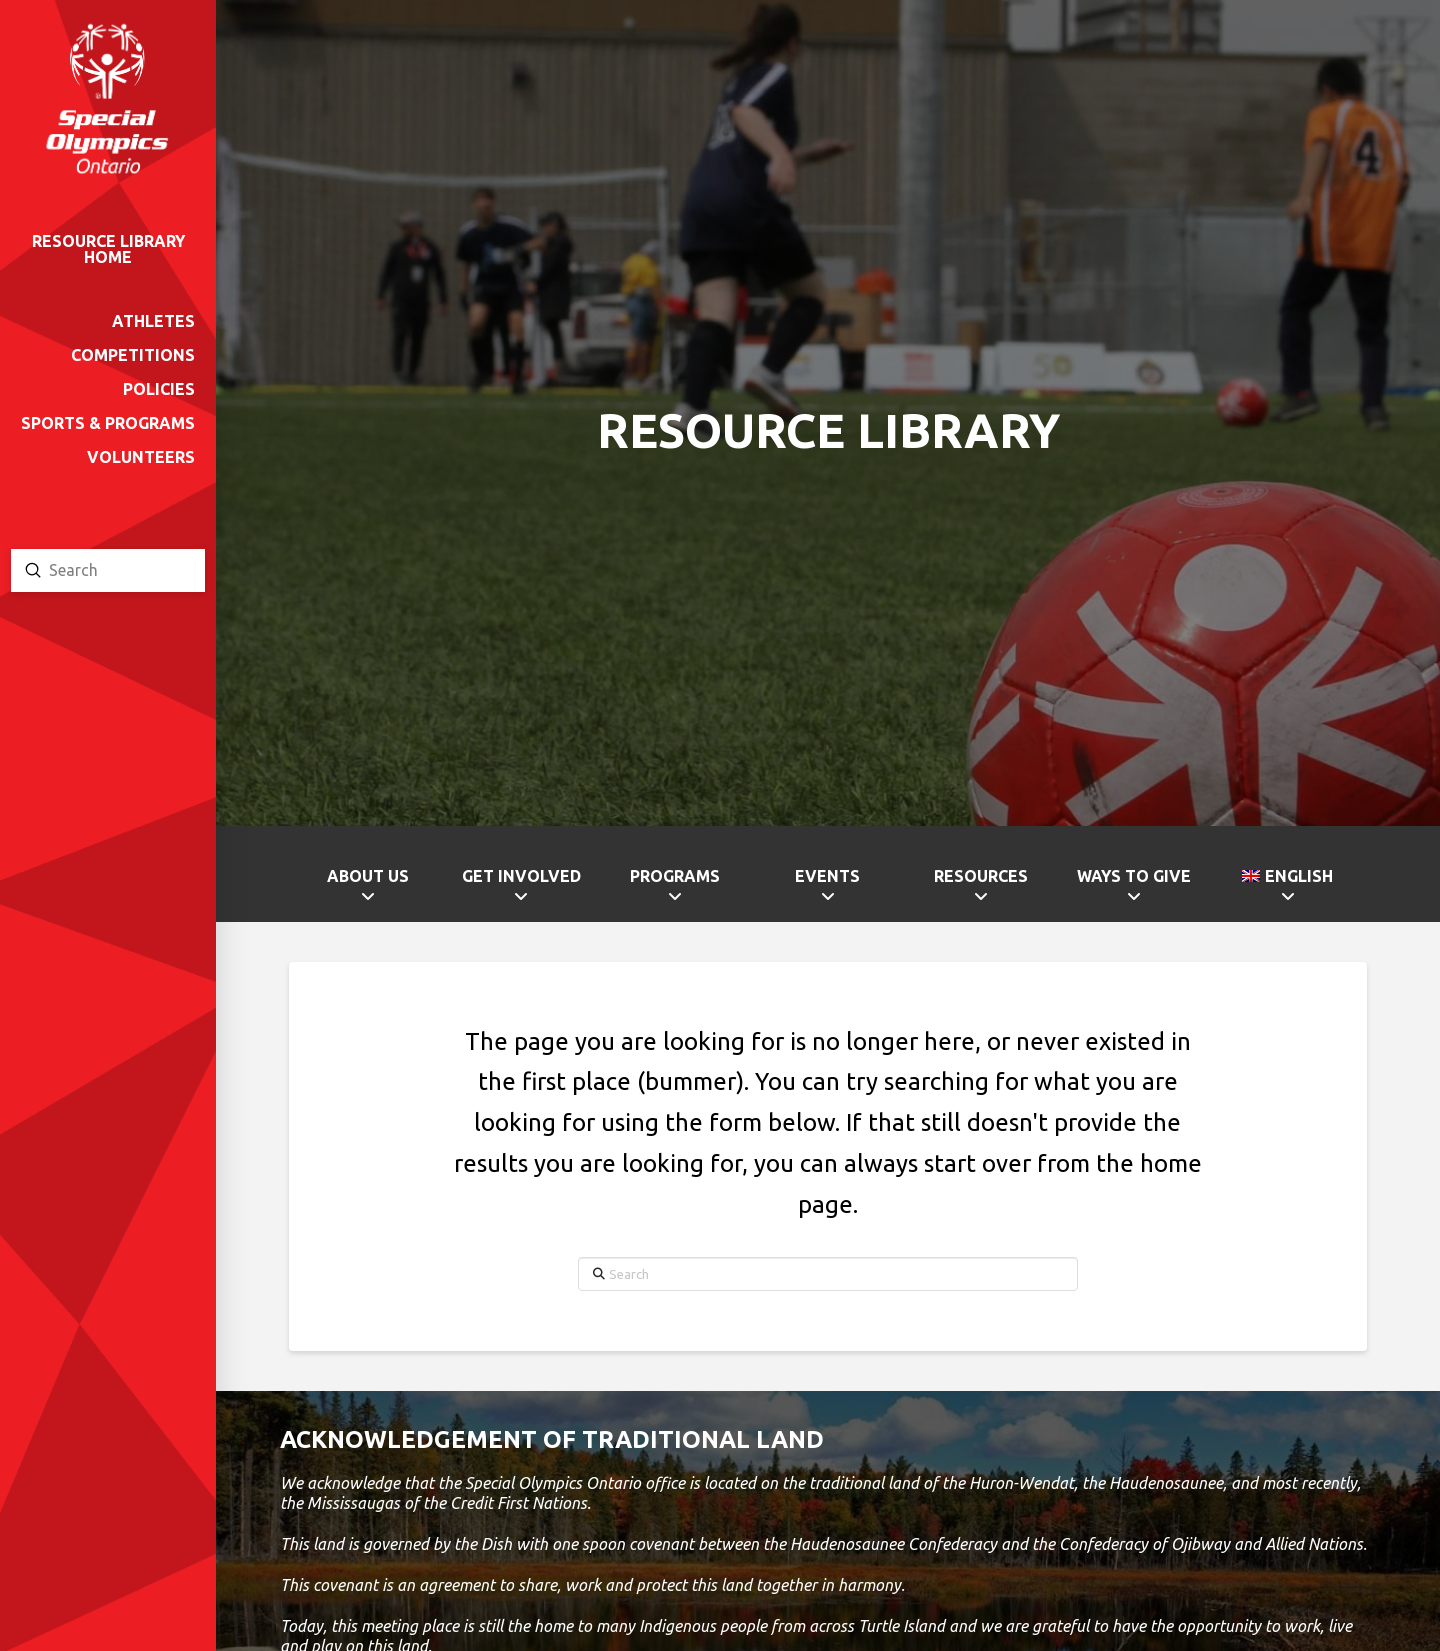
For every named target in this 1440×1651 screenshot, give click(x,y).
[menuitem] (1287, 889)
